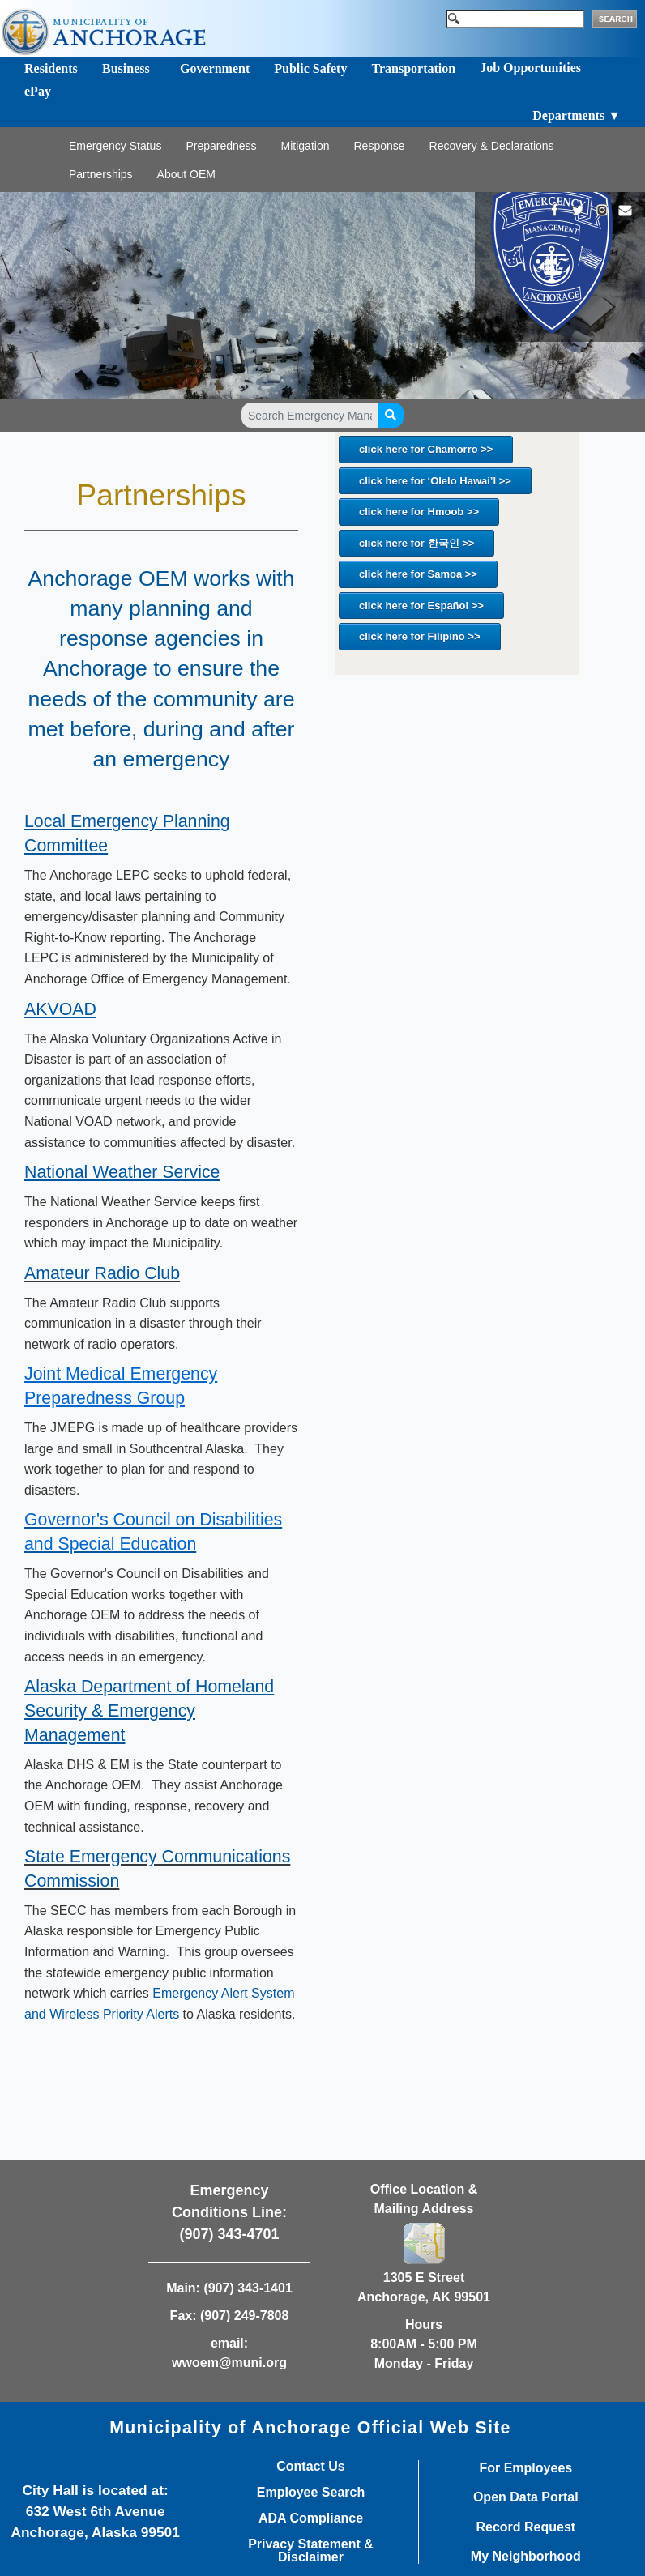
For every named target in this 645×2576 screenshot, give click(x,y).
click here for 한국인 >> (416, 543)
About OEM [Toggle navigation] (186, 174)
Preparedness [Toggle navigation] (221, 145)
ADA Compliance (310, 2518)
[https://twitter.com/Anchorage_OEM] (578, 210)
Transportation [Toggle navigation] (413, 68)
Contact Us (310, 2466)
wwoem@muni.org (229, 2362)
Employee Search (311, 2492)
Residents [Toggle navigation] (51, 68)
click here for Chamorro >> (426, 449)
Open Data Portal (526, 2497)
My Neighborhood (526, 2556)
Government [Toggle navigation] (215, 68)
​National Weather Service (122, 1172)
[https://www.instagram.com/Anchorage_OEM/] (601, 210)
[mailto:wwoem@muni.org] (625, 210)
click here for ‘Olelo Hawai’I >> (435, 481)
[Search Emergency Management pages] (309, 415)
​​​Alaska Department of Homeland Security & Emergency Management (149, 1711)
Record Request (525, 2527)
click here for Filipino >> (420, 636)
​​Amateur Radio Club (102, 1273)
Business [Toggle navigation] (126, 68)
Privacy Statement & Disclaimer (311, 2551)
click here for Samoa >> (418, 574)
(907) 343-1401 (247, 2288)
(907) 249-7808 (244, 2315)
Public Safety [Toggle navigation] (310, 68)
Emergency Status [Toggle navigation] (115, 145)
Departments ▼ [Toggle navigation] (576, 115)
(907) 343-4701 (229, 2234)
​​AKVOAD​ (60, 1009)
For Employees (525, 2468)
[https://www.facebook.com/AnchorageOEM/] (554, 210)
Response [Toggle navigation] (378, 145)
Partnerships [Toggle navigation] (101, 174)
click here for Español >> (421, 605)
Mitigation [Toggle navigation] (305, 145)
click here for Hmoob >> (419, 511)
